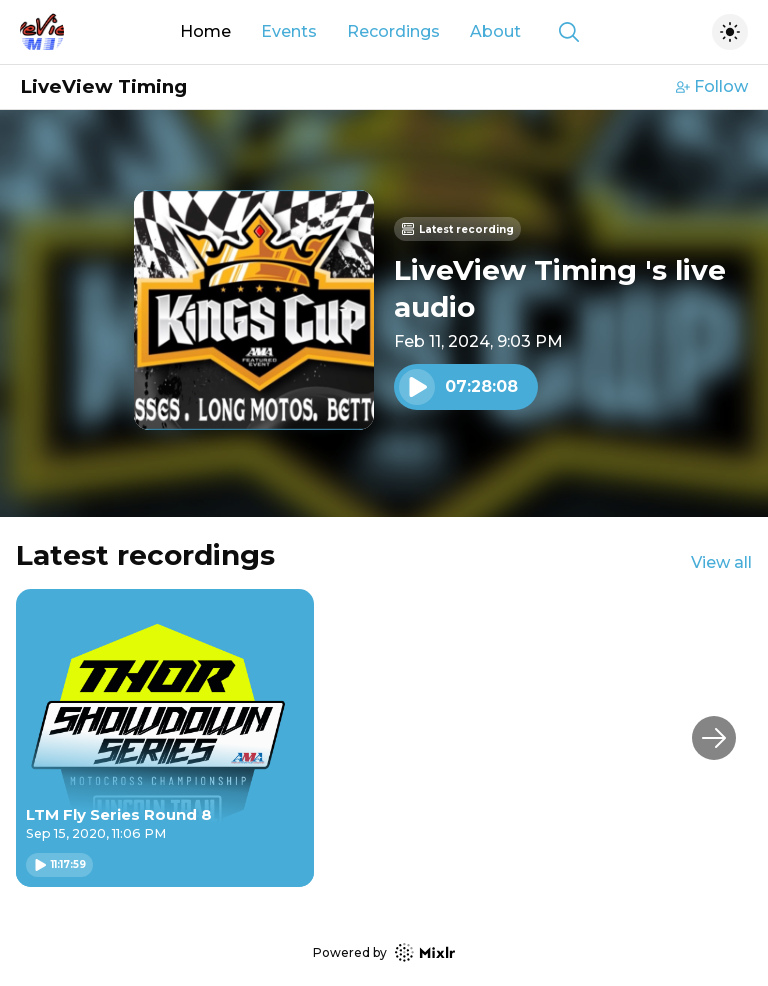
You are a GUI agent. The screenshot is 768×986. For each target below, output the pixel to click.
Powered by (384, 952)
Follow (712, 86)
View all (721, 562)
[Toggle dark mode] (730, 32)
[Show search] (569, 32)
